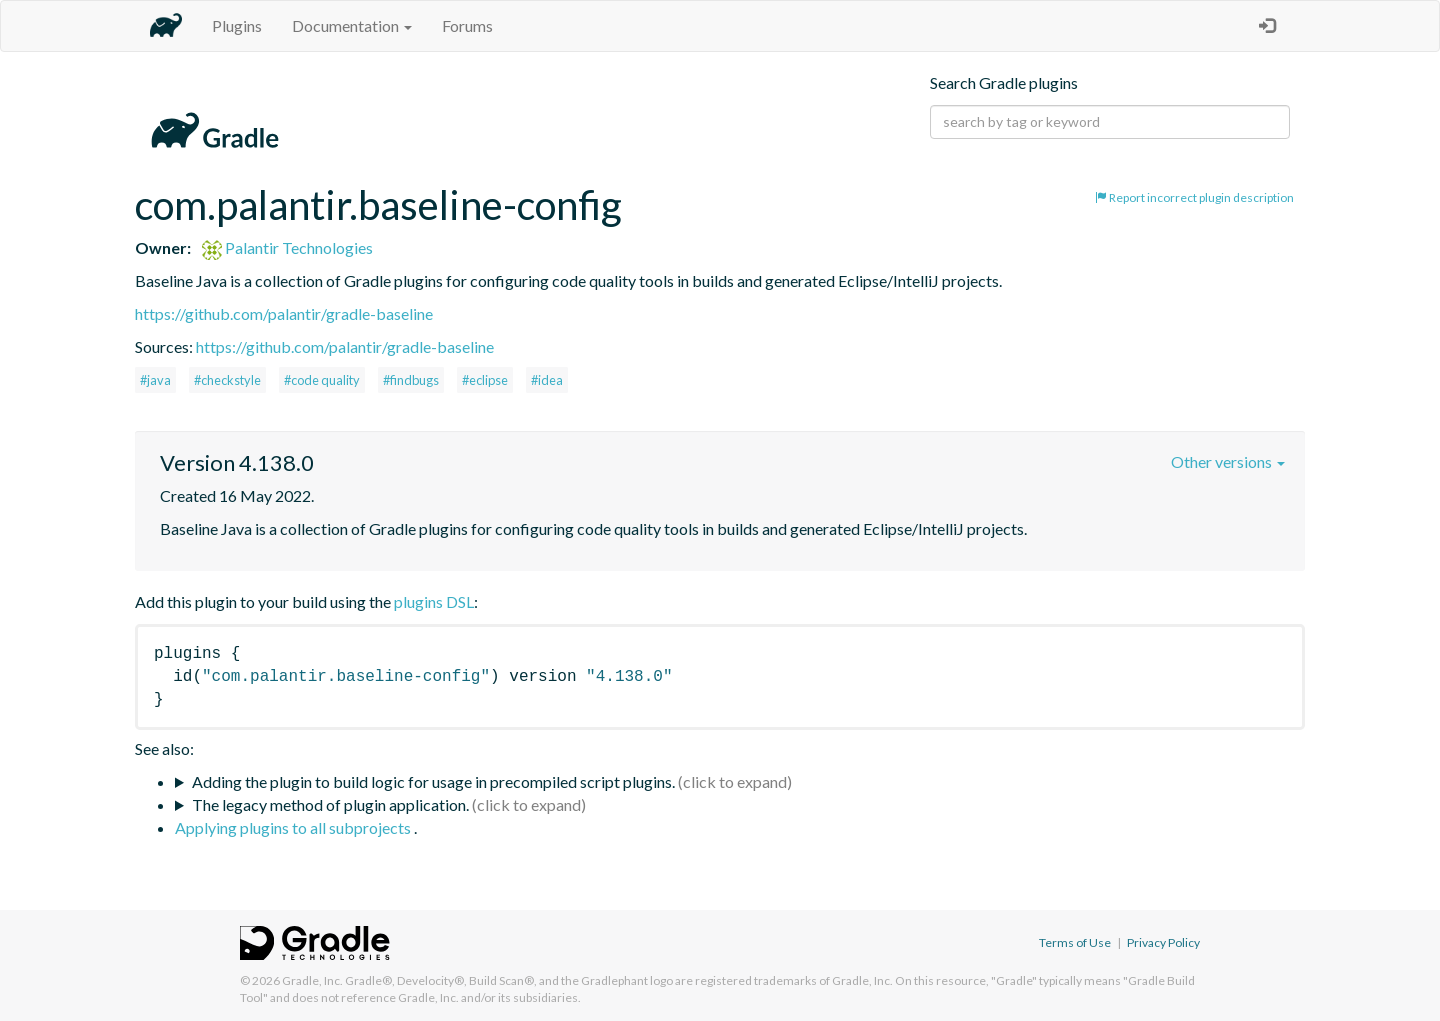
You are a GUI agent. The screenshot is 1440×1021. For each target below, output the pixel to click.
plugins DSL (434, 601)
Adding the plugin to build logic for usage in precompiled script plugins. (433, 781)
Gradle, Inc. (312, 980)
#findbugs (411, 380)
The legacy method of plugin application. (330, 804)
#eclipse (485, 380)
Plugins (237, 25)
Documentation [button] (352, 25)
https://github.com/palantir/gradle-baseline (284, 313)
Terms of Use (1075, 942)
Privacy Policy (1163, 942)
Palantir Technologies (287, 247)
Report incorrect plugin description (1194, 197)
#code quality (322, 380)
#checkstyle (227, 380)
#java (155, 380)
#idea (547, 380)
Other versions (1228, 461)
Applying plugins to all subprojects (294, 827)
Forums (467, 25)
